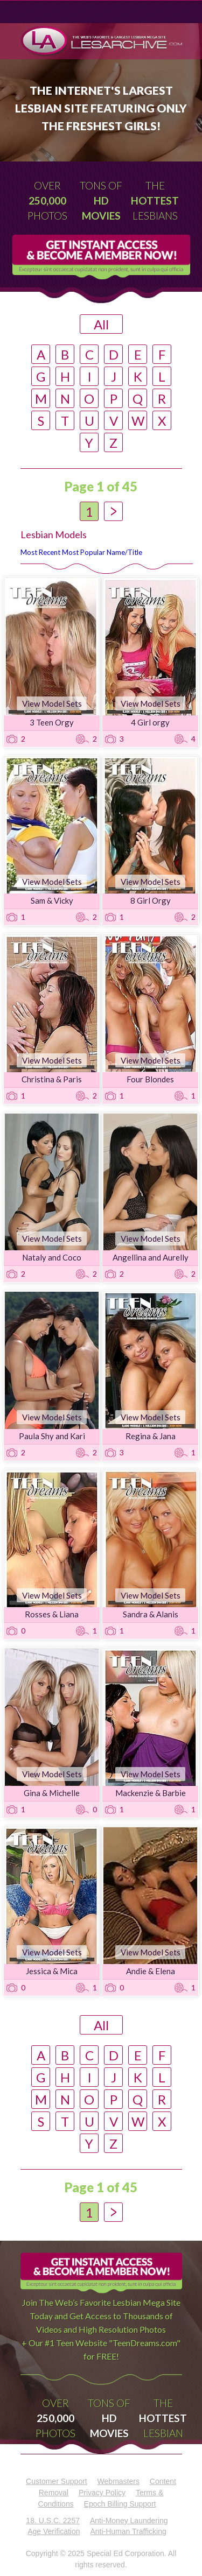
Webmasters (118, 2481)
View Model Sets (52, 703)
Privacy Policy (102, 2492)
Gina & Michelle (52, 1793)
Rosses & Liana (52, 1614)
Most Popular (83, 552)
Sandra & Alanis (150, 1614)
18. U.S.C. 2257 (53, 2520)
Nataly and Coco (51, 1257)
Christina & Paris (52, 1079)
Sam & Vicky (52, 900)
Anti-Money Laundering (129, 2520)
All (101, 324)
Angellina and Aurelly (151, 1257)
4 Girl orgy (150, 722)
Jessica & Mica (52, 1971)
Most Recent (40, 552)
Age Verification (53, 2531)
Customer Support (56, 2481)
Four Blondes (150, 1079)
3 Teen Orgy (52, 722)
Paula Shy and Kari (52, 1436)
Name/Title (124, 552)
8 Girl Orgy (150, 900)
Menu (41, 12)
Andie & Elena (150, 1971)
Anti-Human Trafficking (128, 2531)
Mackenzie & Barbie (150, 1793)
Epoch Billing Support (120, 2504)
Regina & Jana (151, 1436)
